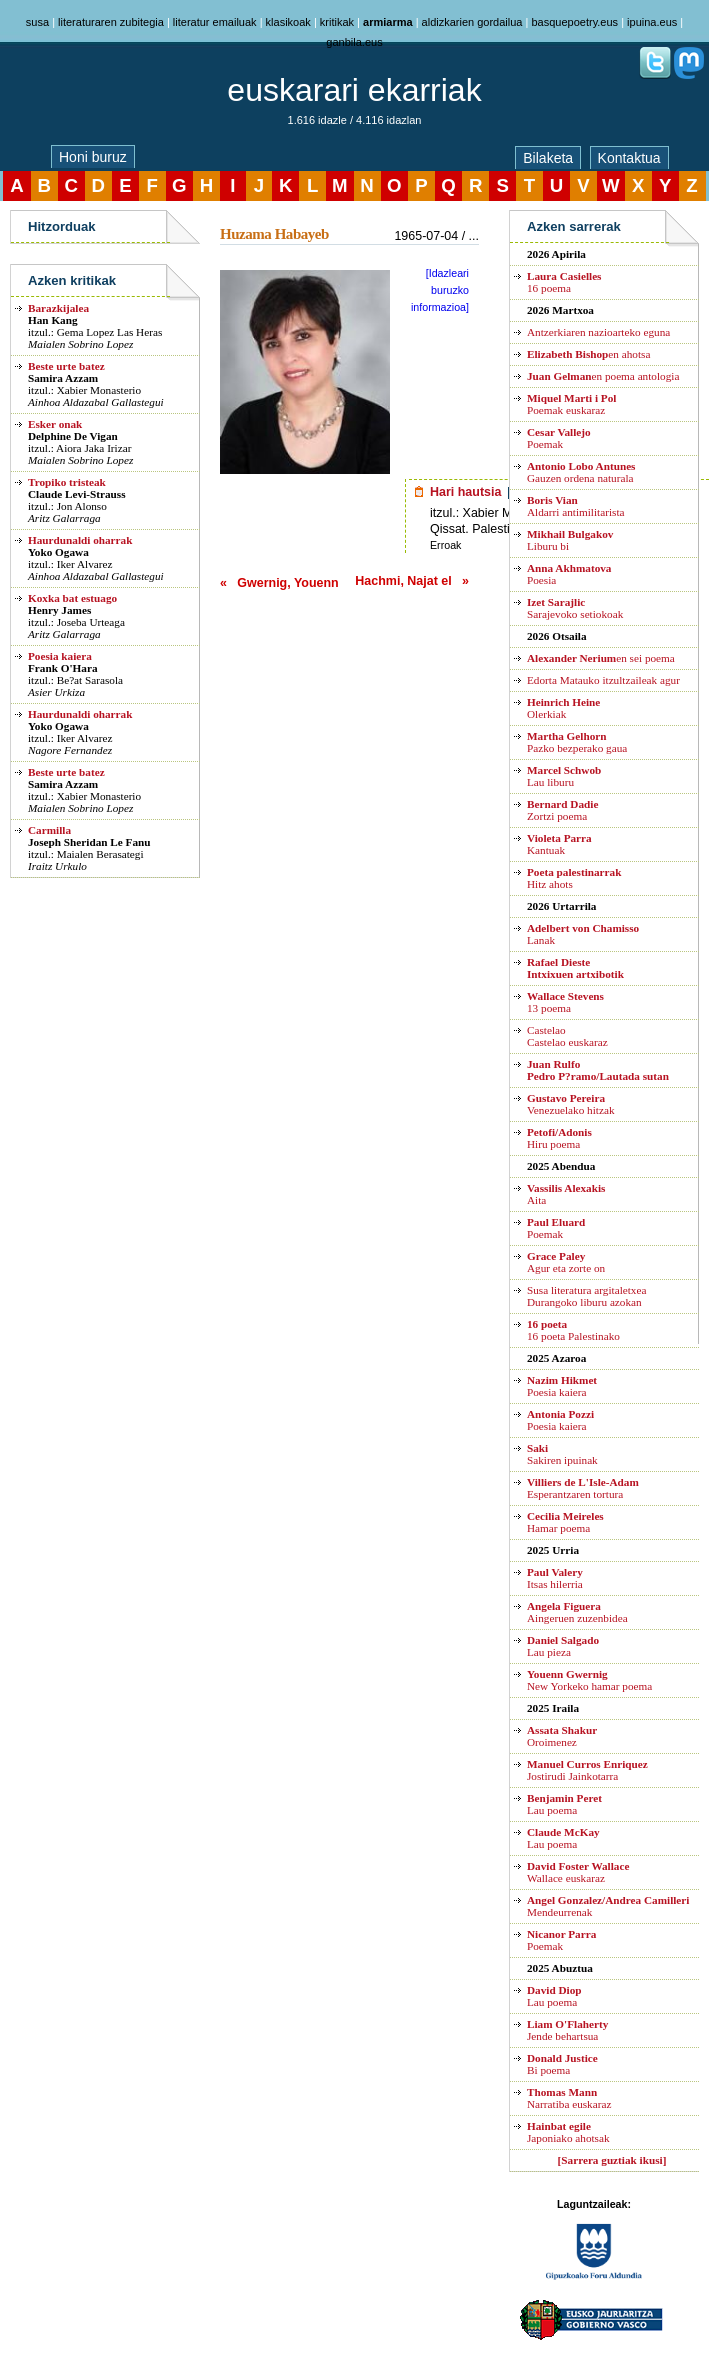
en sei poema (601, 658)
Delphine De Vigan (73, 436)
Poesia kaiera (60, 656)
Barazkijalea (58, 308)
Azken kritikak (72, 280)
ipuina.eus (652, 22)
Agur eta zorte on (566, 1262)
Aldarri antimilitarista (576, 506)
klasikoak (288, 22)
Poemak (559, 438)
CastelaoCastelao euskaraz (567, 1036)
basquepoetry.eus (574, 22)
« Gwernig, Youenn (279, 583)
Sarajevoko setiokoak (575, 608)
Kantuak (559, 844)
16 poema (564, 282)
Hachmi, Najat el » (412, 581)
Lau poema (564, 1804)
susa (37, 22)
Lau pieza (563, 1646)
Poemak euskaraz (571, 404)
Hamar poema (565, 1522)
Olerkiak (563, 708)
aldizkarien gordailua (472, 22)
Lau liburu (564, 776)
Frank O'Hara (63, 668)
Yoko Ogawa (58, 552)
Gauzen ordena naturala (581, 472)
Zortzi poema (562, 810)
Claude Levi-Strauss (77, 494)
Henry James (59, 610)
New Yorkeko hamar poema (589, 1680)
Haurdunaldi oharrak (80, 540)
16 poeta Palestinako (573, 1330)
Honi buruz (93, 157)
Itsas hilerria (555, 1578)
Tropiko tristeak (67, 482)
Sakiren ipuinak (562, 1454)
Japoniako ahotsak (568, 2132)
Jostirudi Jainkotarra (587, 1770)
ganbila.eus (354, 42)
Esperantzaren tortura (583, 1488)
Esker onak (55, 424)
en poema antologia (603, 376)
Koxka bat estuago (72, 598)
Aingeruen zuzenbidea (577, 1612)
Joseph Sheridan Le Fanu (89, 842)
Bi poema (562, 2064)
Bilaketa (548, 158)
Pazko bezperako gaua (577, 742)
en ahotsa (588, 354)
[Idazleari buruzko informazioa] (440, 290)
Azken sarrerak (574, 226)
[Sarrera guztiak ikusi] (612, 2160)
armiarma (388, 22)
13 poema (565, 1002)
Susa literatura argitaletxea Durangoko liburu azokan (586, 1296)
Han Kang (53, 320)
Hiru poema (559, 1138)
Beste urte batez (66, 366)
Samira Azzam (63, 378)
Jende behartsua (567, 2030)
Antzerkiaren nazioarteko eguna (598, 332)
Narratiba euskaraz (569, 2098)
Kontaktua (629, 158)
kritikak (337, 22)
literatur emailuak (215, 22)
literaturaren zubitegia (111, 22)
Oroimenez (562, 1736)
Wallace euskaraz (578, 1872)
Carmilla (49, 830)
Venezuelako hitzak (571, 1104)
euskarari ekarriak (354, 90)
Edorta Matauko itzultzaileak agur (603, 680)
